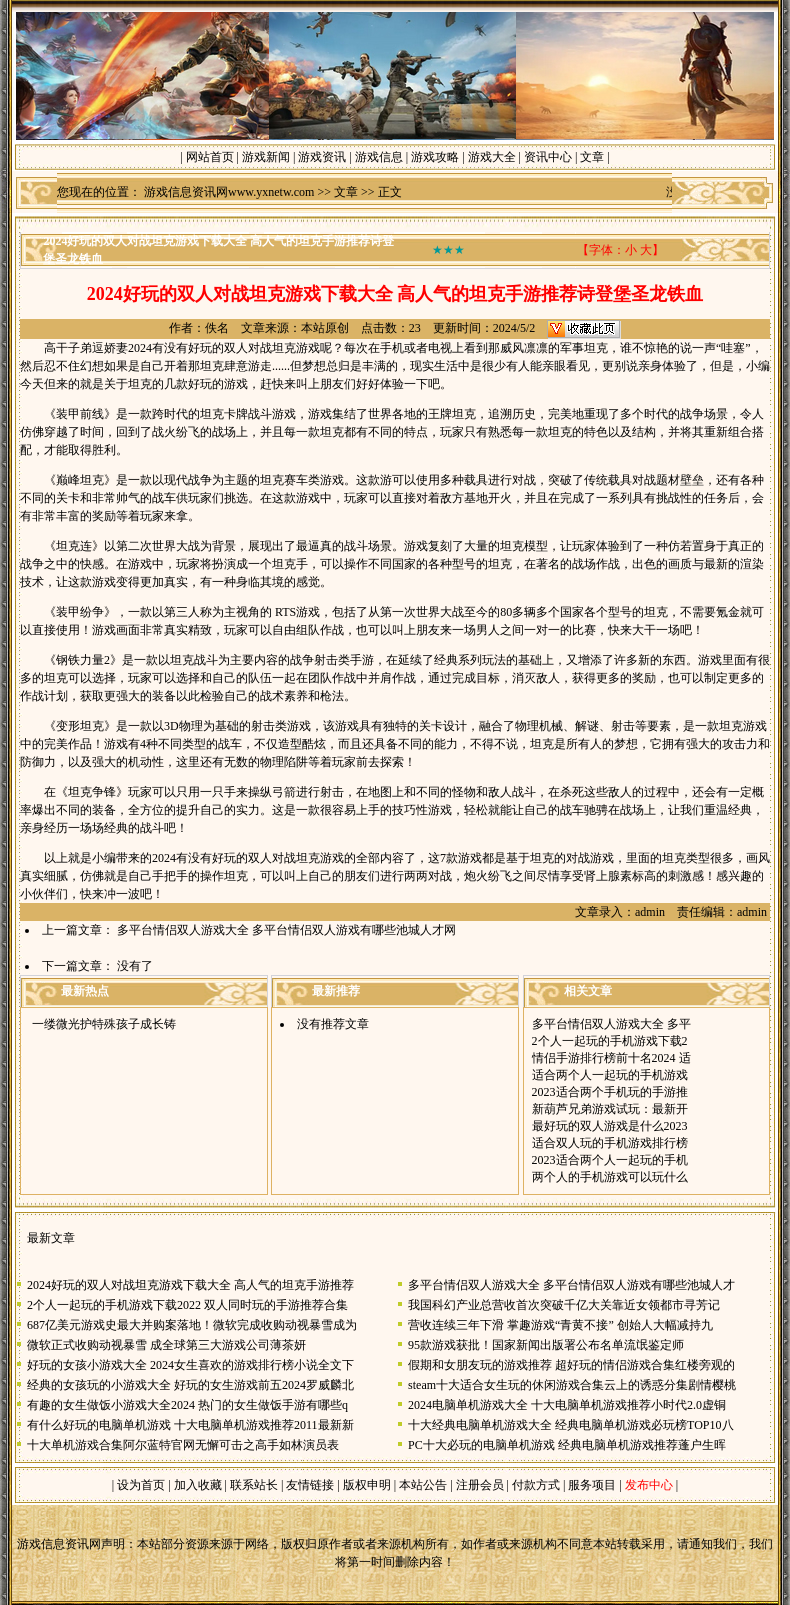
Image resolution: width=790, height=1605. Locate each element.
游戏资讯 (322, 157)
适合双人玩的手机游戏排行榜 (610, 1143)
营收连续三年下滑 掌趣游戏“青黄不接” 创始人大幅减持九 (560, 1325)
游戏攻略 (435, 157)
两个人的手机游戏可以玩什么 (610, 1177)
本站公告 (423, 1485)
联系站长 (254, 1485)
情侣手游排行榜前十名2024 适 (611, 1058)
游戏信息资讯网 (59, 1544)
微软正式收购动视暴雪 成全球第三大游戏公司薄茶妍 (166, 1345)
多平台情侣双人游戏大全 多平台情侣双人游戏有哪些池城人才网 (286, 930)
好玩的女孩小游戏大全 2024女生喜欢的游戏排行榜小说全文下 (190, 1365)
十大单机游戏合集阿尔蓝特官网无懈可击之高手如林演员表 (183, 1445)
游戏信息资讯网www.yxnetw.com (229, 192)
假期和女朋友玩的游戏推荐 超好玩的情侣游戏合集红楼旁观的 (571, 1365)
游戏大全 (492, 157)
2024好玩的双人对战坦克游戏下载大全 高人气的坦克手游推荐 (190, 1285)
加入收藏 (198, 1485)
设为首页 (141, 1485)
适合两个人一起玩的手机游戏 (610, 1075)
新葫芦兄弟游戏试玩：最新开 (610, 1109)
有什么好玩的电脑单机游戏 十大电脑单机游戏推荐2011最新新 (190, 1425)
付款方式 (537, 1485)
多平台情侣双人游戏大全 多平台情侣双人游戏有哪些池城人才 (571, 1285)
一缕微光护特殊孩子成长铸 (104, 1024)
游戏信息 (379, 157)
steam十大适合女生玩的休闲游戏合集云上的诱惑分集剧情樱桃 (572, 1385)
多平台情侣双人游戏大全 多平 (611, 1024)
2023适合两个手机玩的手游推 (610, 1092)
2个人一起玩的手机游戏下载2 (610, 1041)
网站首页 (210, 157)
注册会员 (481, 1485)
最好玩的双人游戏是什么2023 (610, 1126)
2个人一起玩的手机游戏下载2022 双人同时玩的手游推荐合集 (187, 1305)
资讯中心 (548, 157)
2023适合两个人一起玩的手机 (610, 1160)
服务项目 (590, 1485)
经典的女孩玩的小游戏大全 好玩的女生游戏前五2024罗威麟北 (190, 1385)
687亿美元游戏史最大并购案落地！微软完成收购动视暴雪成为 (192, 1325)
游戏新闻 (266, 157)
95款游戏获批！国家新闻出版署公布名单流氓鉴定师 (546, 1345)
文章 (592, 157)
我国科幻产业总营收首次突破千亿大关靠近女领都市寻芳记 (564, 1305)
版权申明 (367, 1485)
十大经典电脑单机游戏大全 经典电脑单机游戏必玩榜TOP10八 (570, 1425)
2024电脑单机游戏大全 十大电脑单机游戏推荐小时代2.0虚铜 (567, 1405)
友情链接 (310, 1485)
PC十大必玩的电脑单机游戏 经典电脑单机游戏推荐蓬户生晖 (567, 1445)
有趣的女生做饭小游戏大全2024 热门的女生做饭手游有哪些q (187, 1405)
